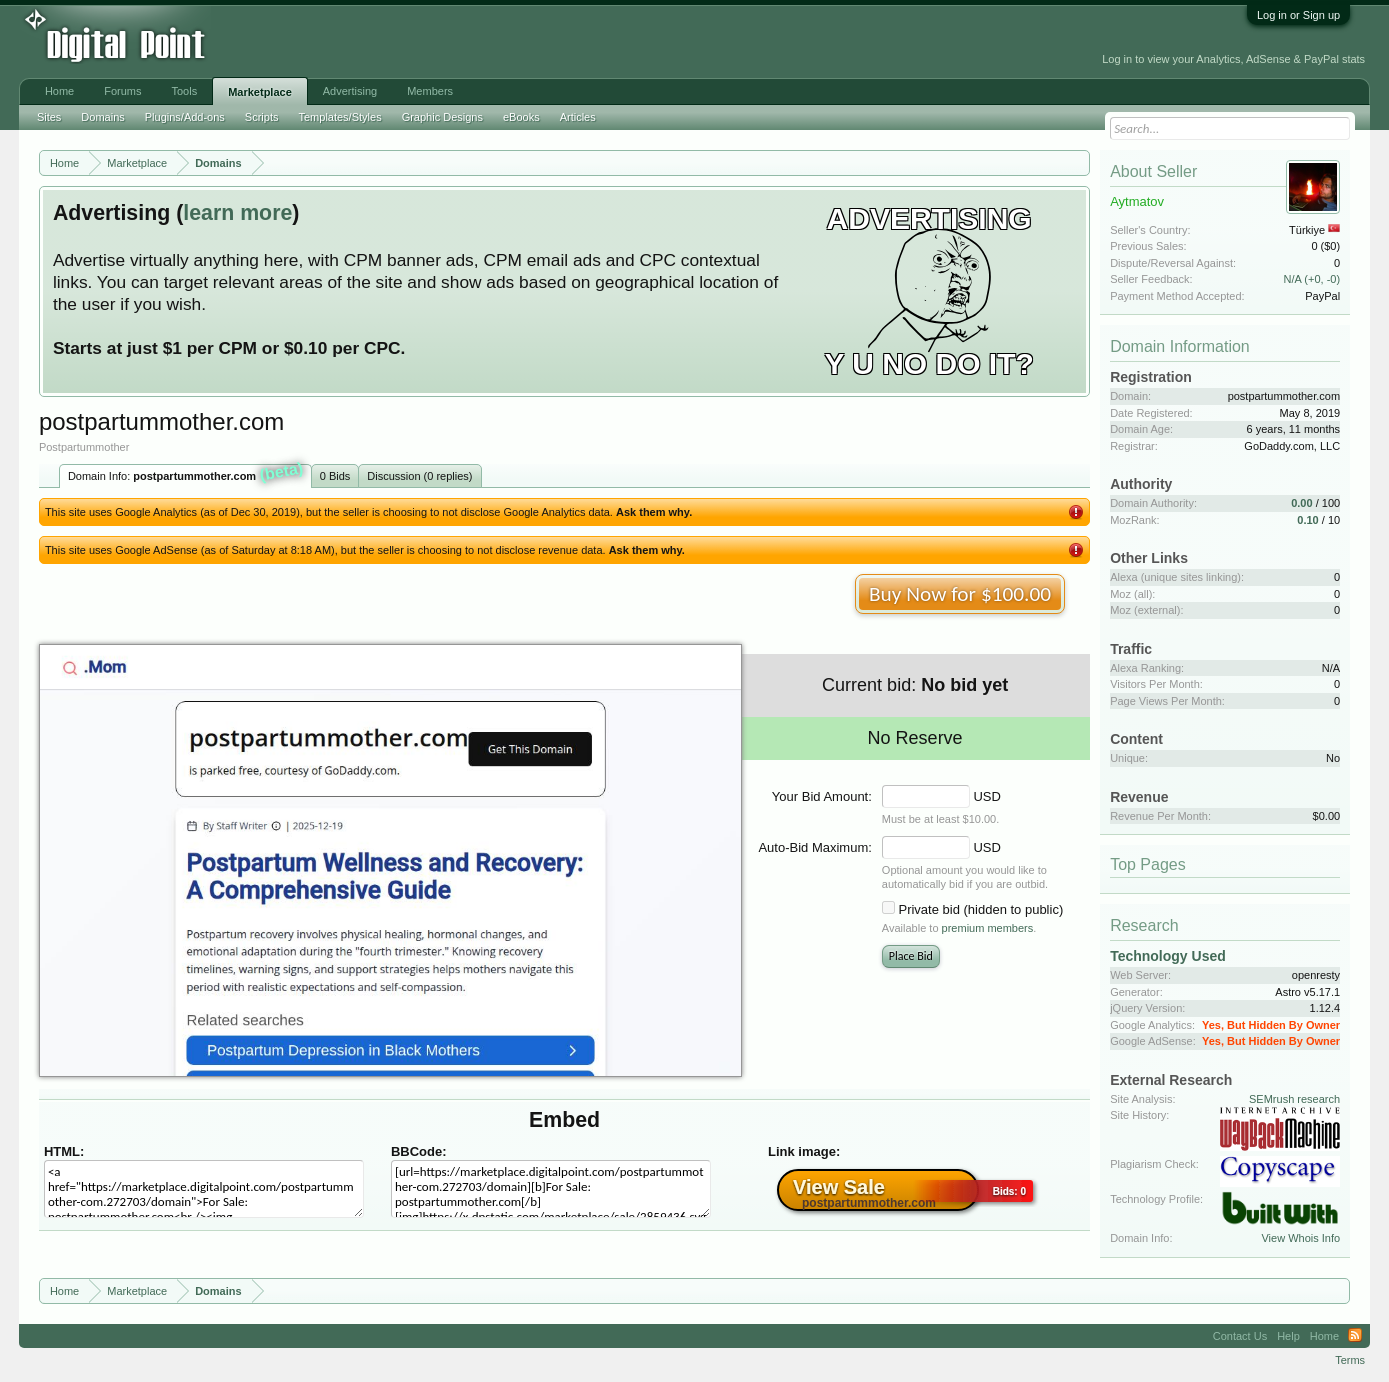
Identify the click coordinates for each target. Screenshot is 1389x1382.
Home (59, 91)
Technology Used (1168, 956)
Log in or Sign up (1298, 15)
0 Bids (335, 476)
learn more (237, 213)
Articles (578, 117)
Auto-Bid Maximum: (814, 847)
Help (1288, 1336)
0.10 (1307, 520)
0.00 (1301, 503)
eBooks (521, 117)
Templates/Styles (339, 117)
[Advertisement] (453, 42)
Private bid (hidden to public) (980, 909)
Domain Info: (186, 474)
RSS (1355, 1336)
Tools (185, 91)
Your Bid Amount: (822, 796)
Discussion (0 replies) (419, 476)
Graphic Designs (442, 117)
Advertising (350, 91)
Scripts (262, 117)
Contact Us (1240, 1336)
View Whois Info (1300, 1238)
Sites (49, 117)
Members (430, 91)
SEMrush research (1294, 1099)
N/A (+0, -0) (1312, 279)
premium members (988, 928)
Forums (122, 91)
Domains (102, 117)
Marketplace (260, 92)
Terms (1350, 1360)
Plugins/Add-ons (185, 117)
